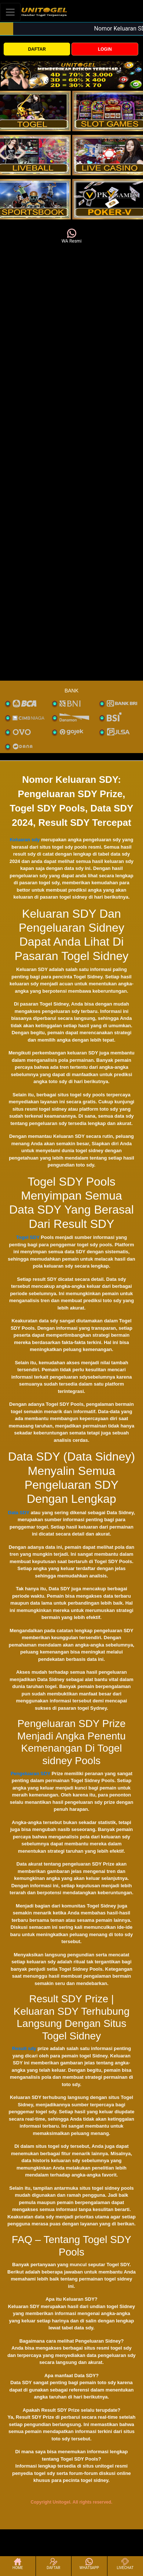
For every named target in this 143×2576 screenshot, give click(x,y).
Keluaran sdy (25, 839)
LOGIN (105, 49)
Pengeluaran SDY (30, 1773)
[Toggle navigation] (10, 12)
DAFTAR (36, 49)
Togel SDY (28, 1237)
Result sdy (24, 2048)
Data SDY (18, 1512)
